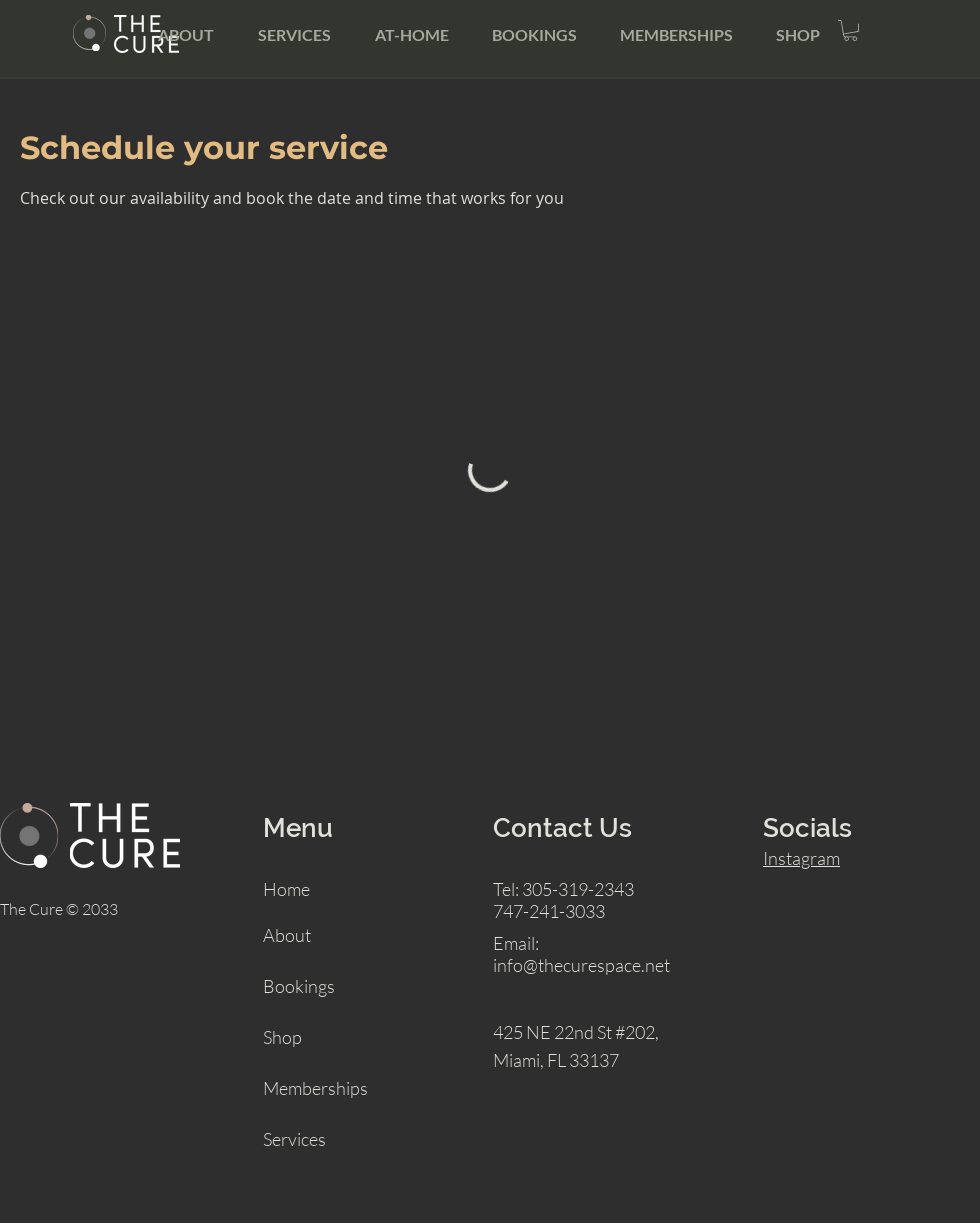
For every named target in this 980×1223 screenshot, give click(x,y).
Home (286, 889)
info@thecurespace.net (581, 965)
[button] (850, 30)
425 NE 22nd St (552, 1032)
